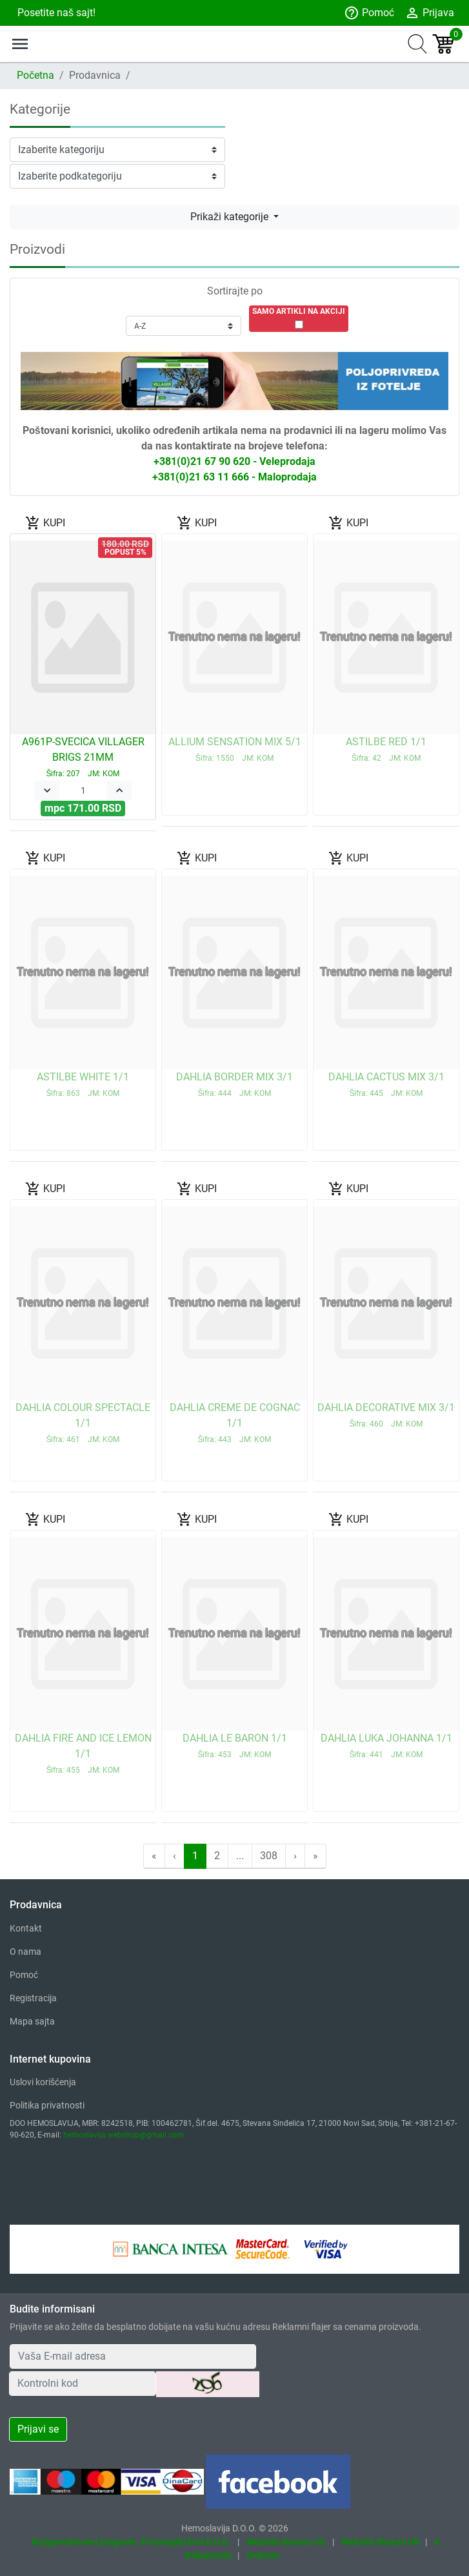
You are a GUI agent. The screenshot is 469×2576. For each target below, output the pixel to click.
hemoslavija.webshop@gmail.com (123, 2134)
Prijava (429, 13)
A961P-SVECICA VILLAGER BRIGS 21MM (83, 757)
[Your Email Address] (133, 2356)
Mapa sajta (32, 2021)
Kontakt (26, 1928)
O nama (25, 1951)
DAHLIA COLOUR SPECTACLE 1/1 (82, 1422)
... (240, 1856)
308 (268, 1856)
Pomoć (369, 13)
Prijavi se (38, 2429)
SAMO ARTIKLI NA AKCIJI (298, 311)
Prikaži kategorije (230, 217)
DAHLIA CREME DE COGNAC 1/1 (235, 1422)
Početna (35, 75)
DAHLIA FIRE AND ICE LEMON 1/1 (83, 1753)
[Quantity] (83, 791)
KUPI (45, 523)
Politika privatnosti (47, 2105)
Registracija (33, 1998)
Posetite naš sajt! (55, 12)
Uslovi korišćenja (43, 2082)
